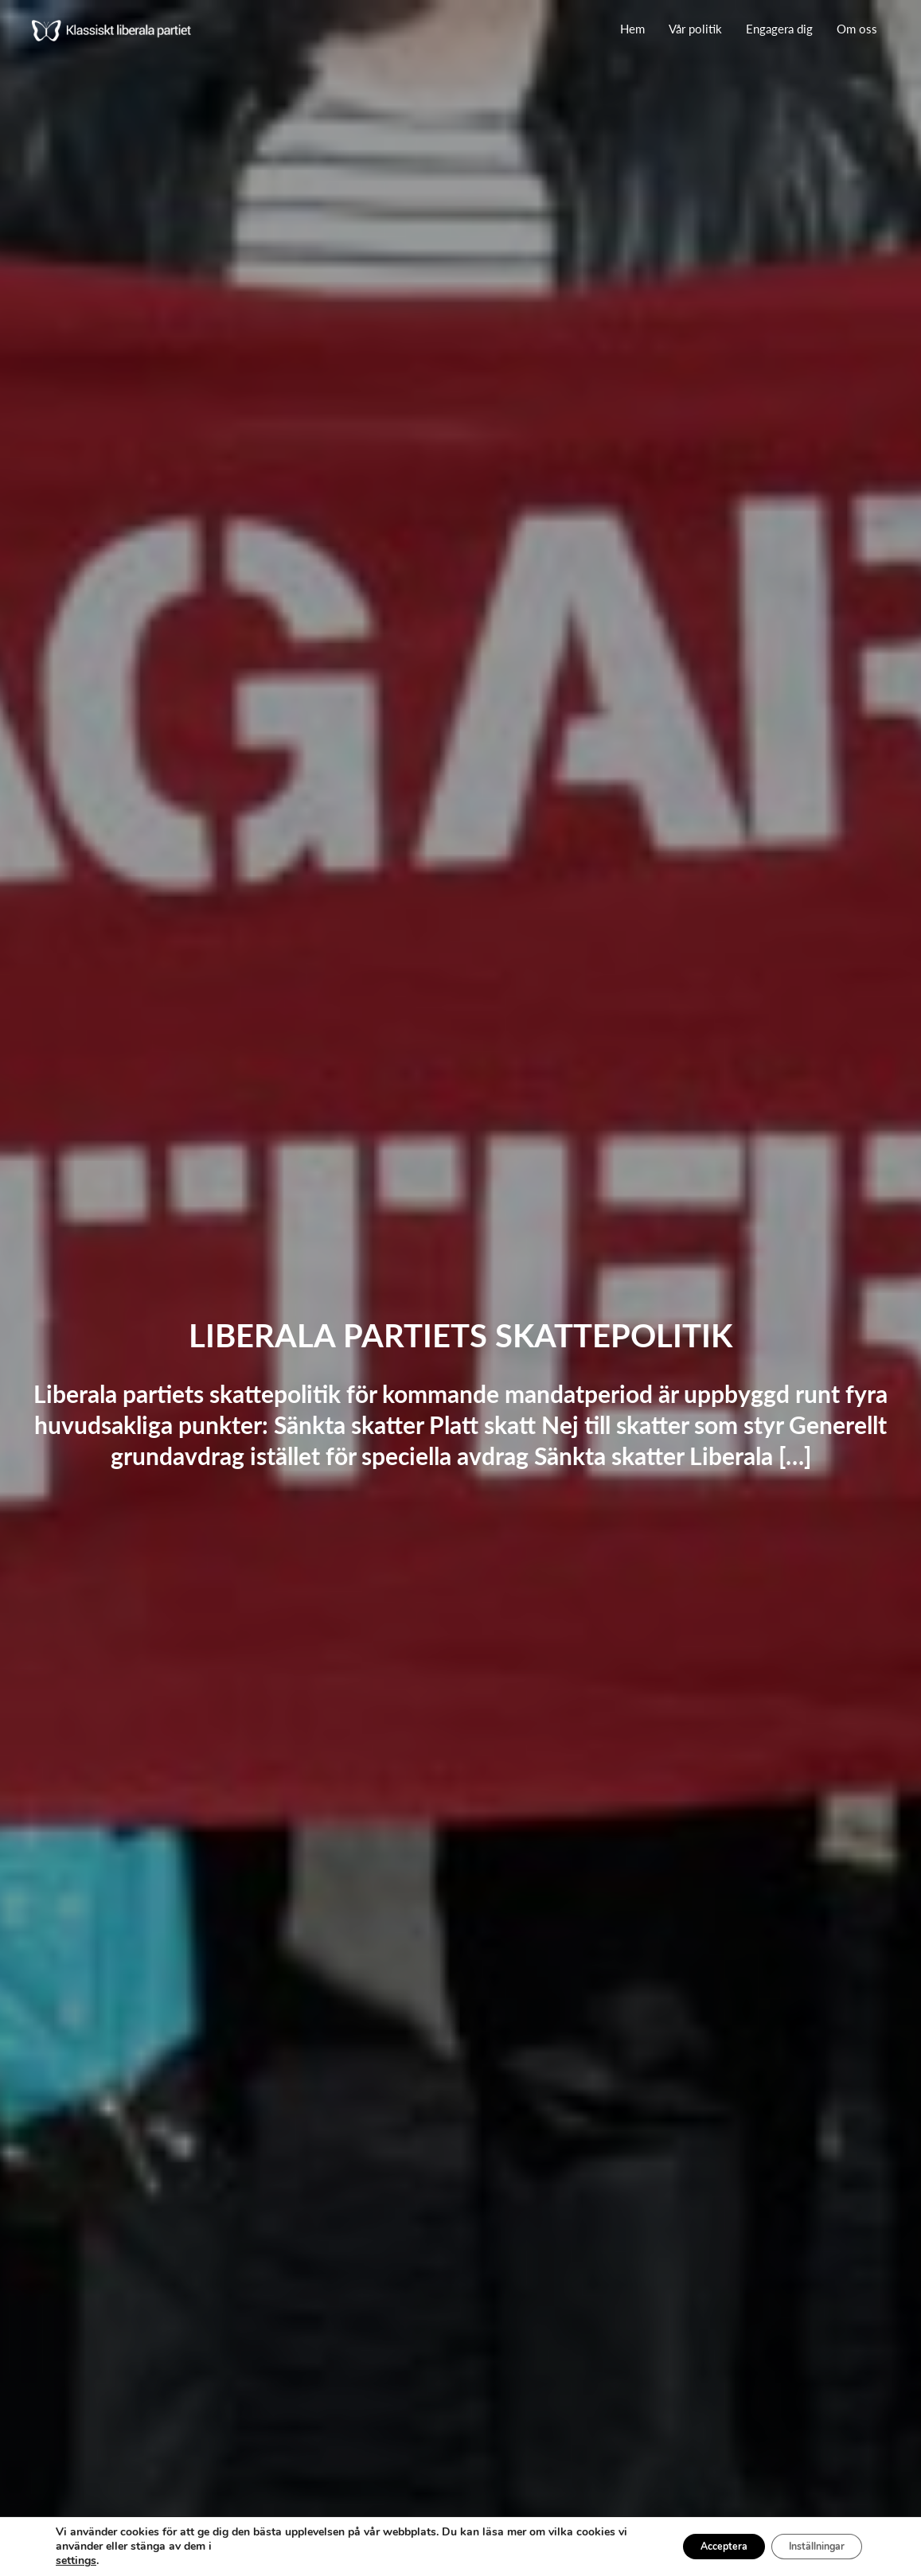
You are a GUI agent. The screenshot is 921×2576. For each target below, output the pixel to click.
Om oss (857, 28)
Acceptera (694, 2546)
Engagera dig (779, 28)
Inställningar (806, 2546)
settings (76, 2561)
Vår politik (695, 28)
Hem (632, 28)
